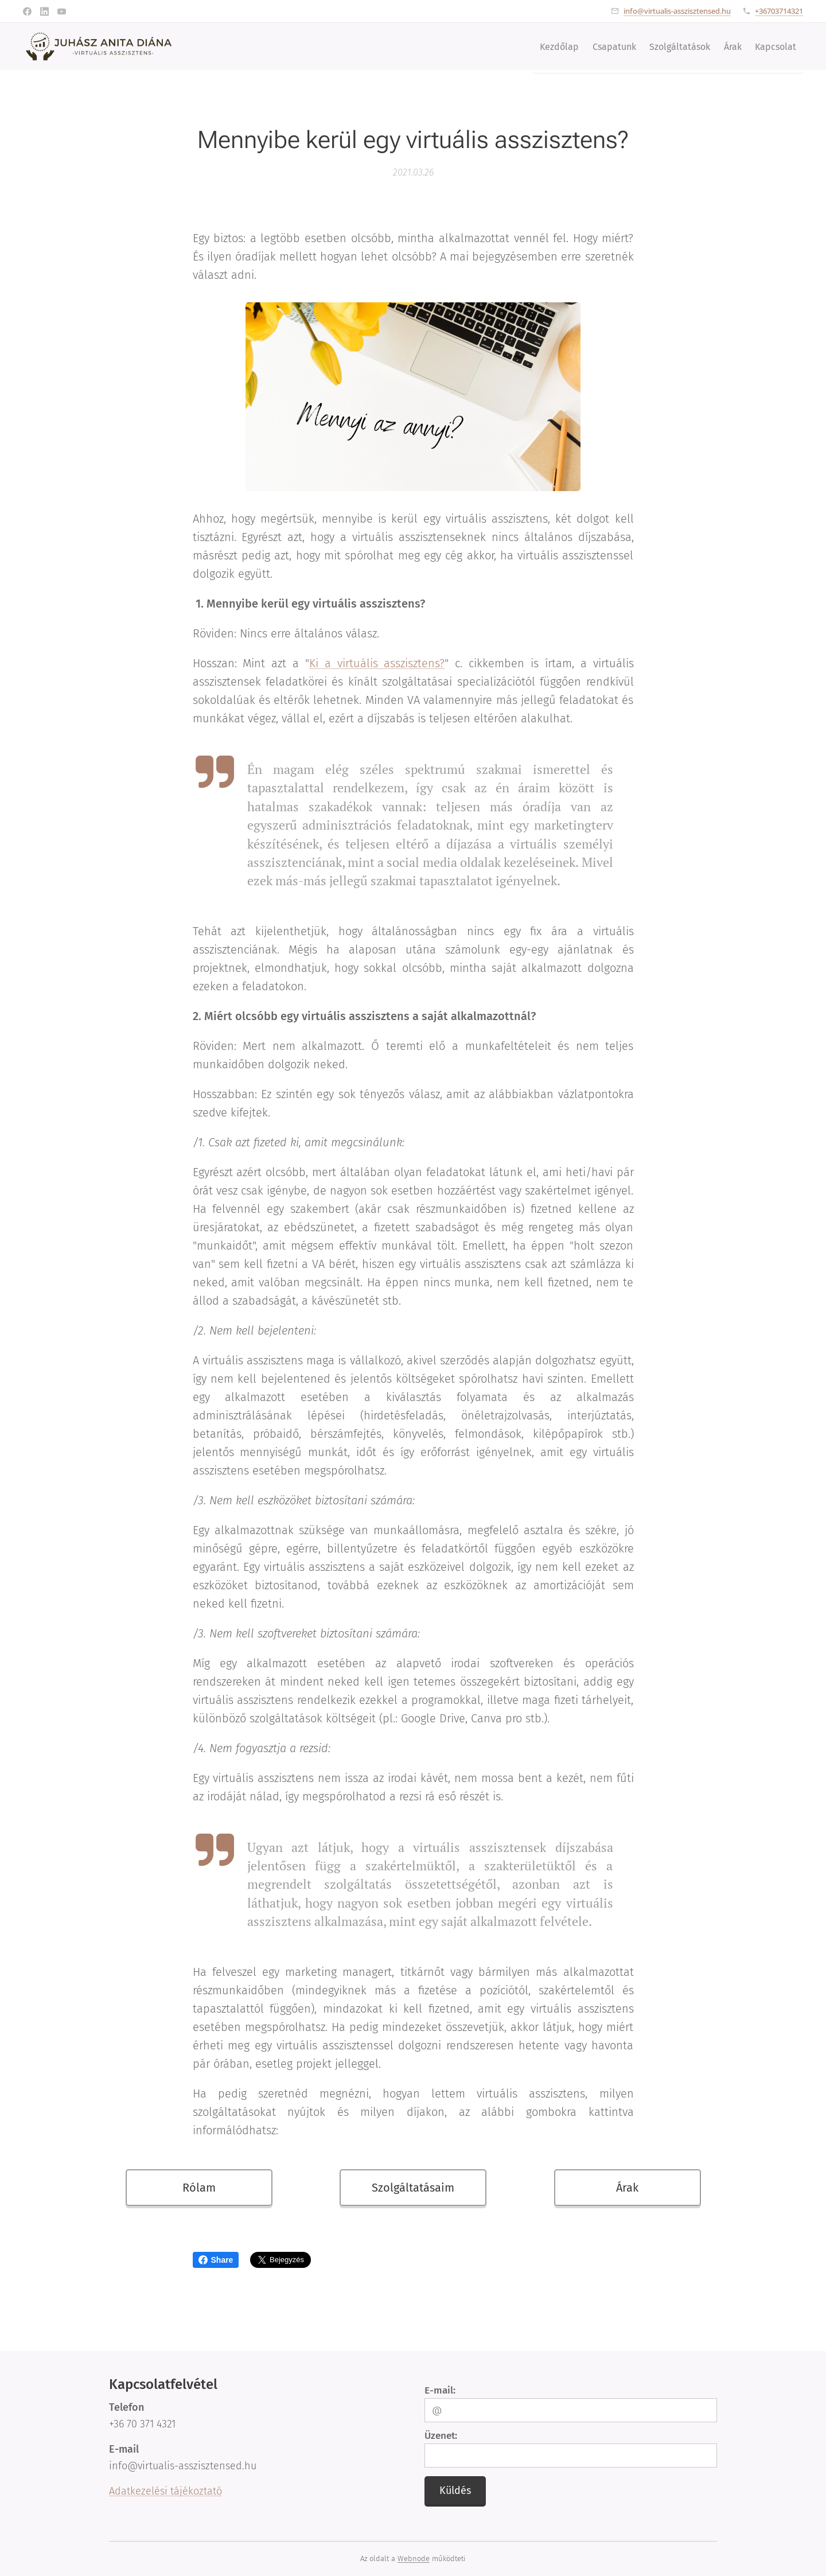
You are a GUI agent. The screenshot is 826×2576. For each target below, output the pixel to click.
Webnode (414, 2558)
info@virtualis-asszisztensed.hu (677, 11)
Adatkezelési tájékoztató (165, 2490)
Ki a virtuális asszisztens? (377, 663)
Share (215, 2259)
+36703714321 (779, 11)
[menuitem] (527, 46)
